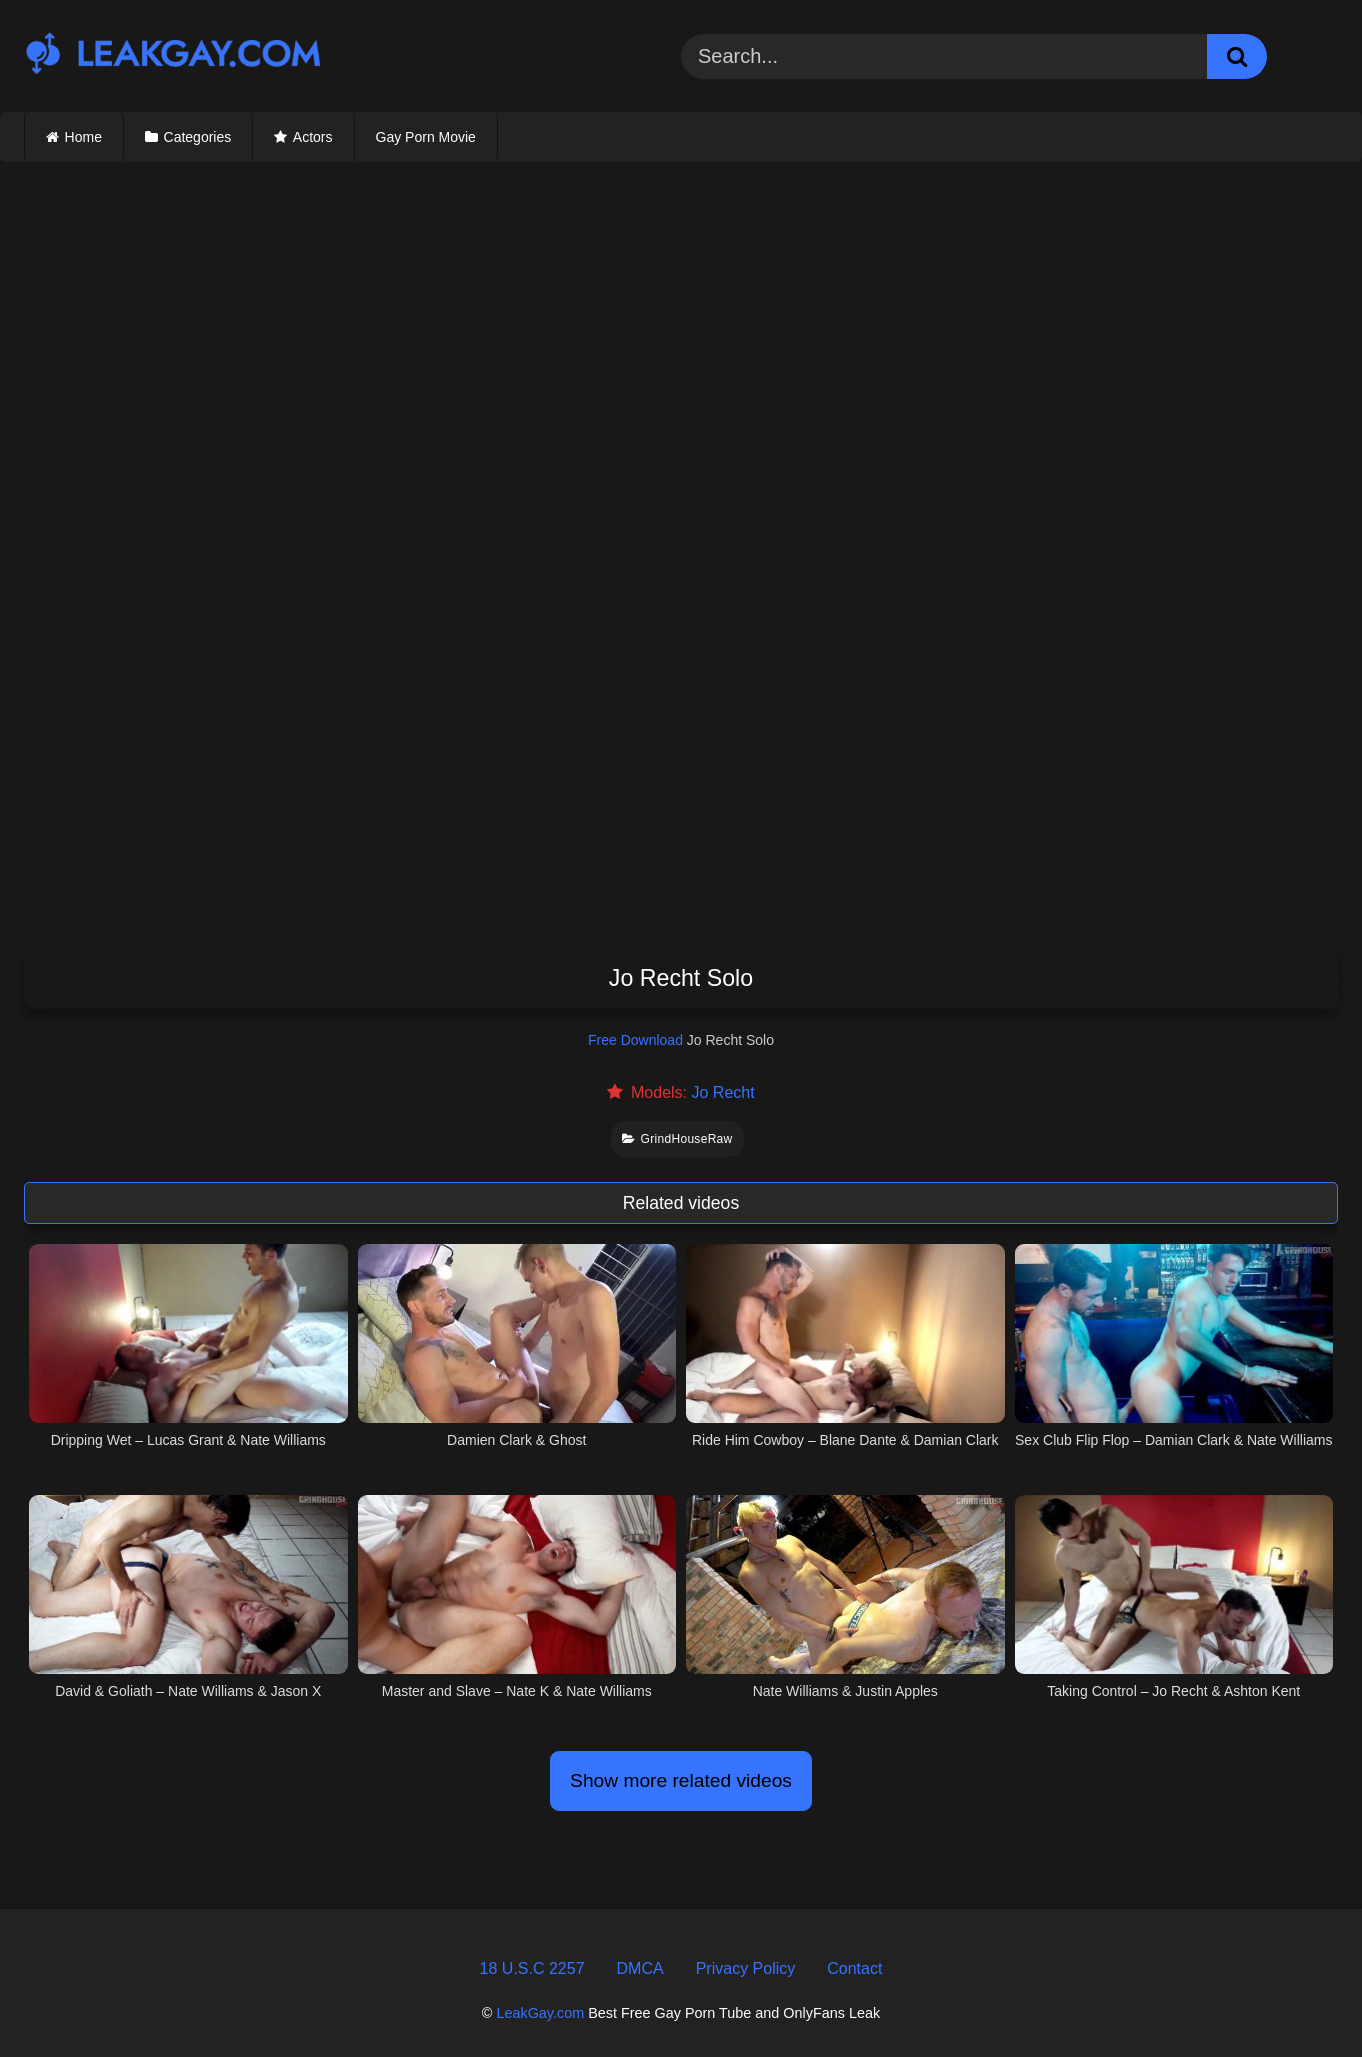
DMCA (640, 1968)
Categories (198, 137)
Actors (313, 137)
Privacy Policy (746, 1968)
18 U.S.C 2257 (532, 1968)
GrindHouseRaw (677, 1139)
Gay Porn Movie (426, 137)
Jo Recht (722, 1092)
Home (83, 137)
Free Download (635, 1040)
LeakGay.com (540, 2013)
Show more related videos (681, 1780)
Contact (854, 1968)
